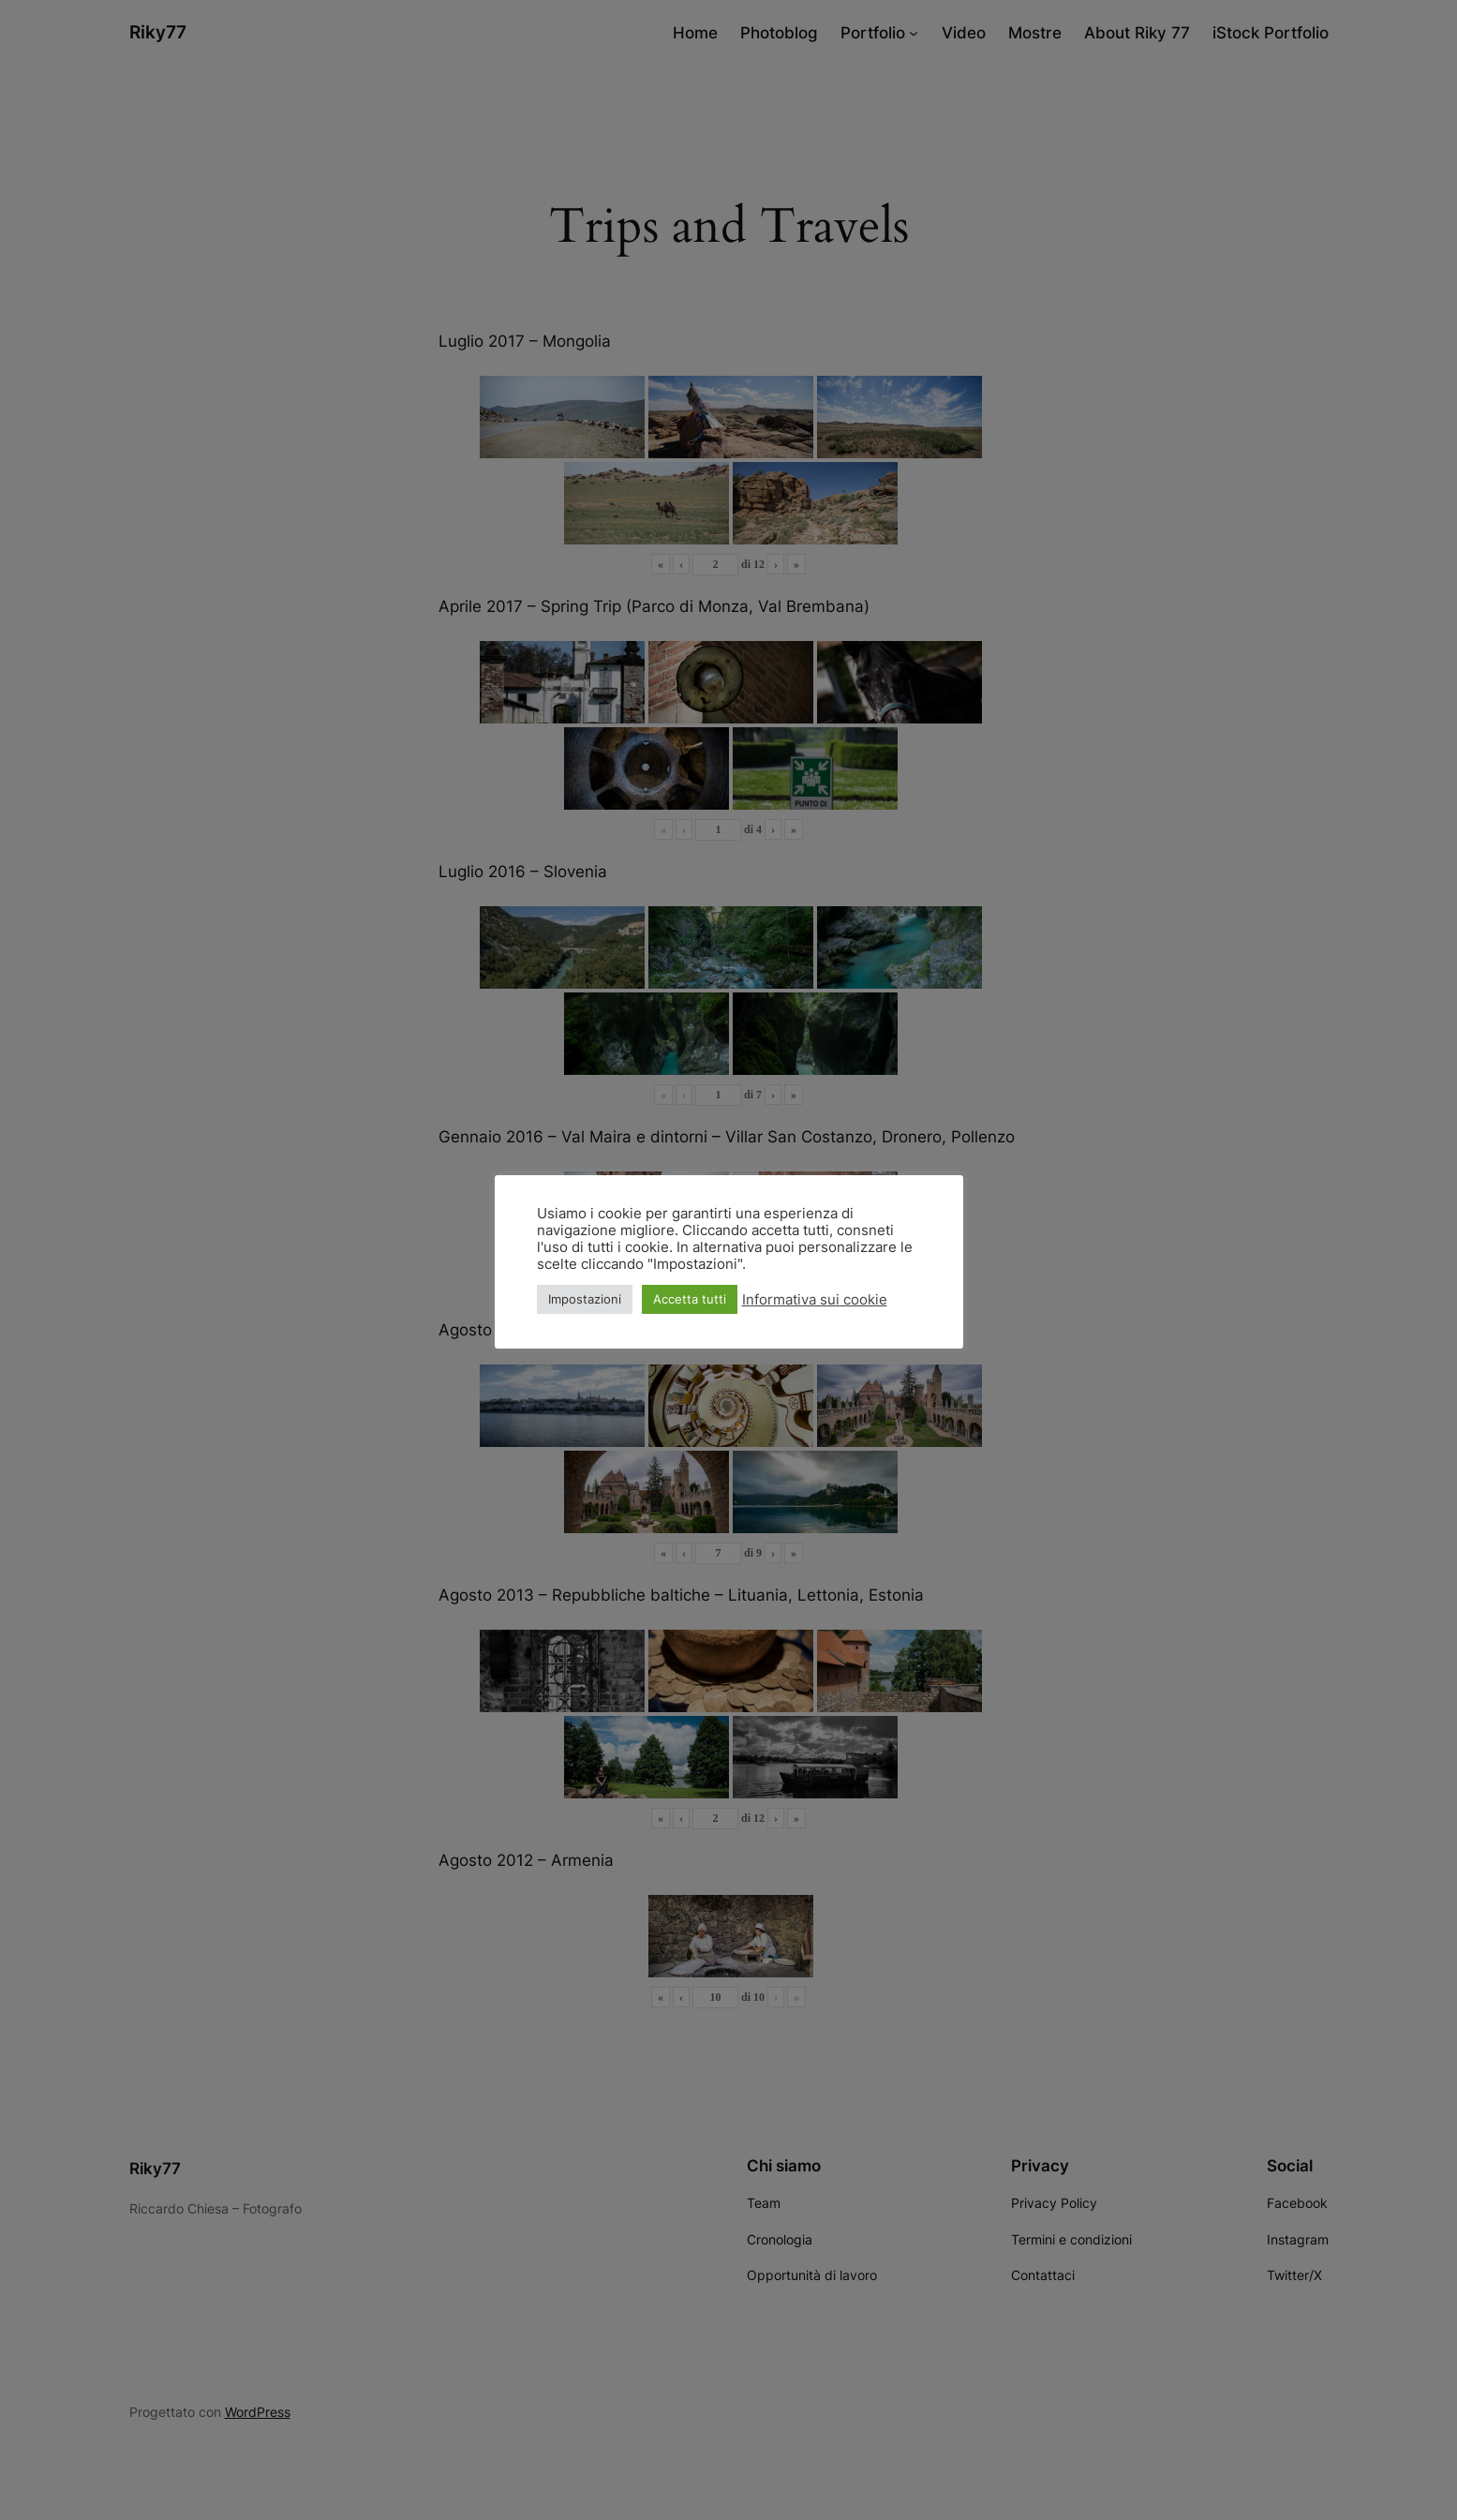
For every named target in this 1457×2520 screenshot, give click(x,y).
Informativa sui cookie (814, 1299)
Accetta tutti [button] (689, 1298)
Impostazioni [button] (584, 1298)
